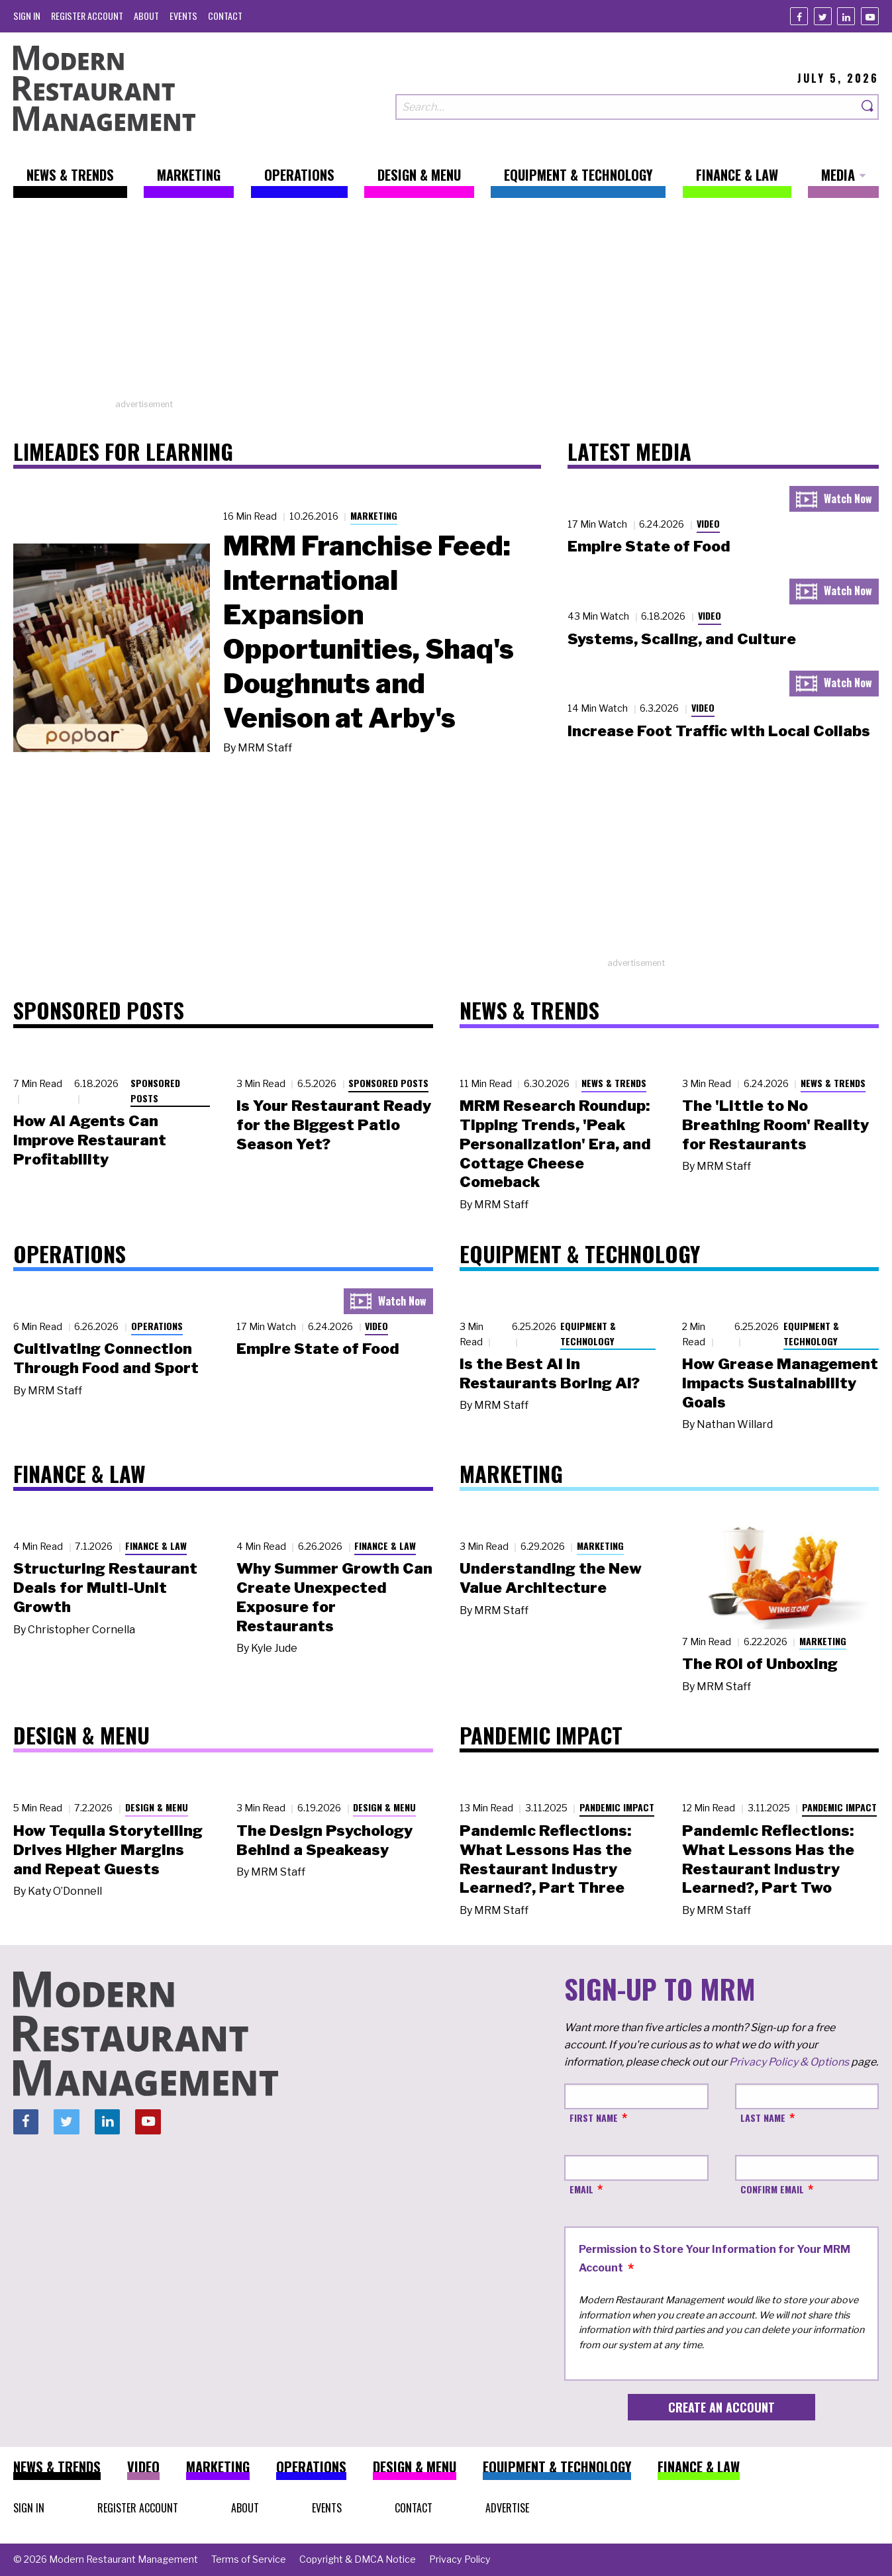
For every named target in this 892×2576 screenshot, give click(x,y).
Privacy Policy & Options (789, 2062)
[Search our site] (626, 107)
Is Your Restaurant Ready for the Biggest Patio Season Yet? (333, 1124)
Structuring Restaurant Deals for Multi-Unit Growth (105, 1587)
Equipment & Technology (588, 1333)
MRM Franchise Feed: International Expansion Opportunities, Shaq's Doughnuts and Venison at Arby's (368, 631)
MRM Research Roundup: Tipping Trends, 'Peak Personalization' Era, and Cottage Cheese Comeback (555, 1143)
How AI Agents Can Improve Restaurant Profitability (89, 1140)
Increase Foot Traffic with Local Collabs (719, 731)
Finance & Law (156, 1545)
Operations (157, 1326)
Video (708, 523)
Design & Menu (156, 1807)
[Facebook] (799, 16)
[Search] (868, 107)
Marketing (373, 515)
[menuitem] (26, 16)
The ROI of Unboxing (760, 1663)
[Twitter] (823, 16)
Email (581, 2189)
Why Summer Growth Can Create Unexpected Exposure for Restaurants (334, 1597)
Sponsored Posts (155, 1090)
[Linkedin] (846, 16)
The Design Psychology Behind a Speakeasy (324, 1840)
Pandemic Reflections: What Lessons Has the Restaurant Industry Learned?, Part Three (546, 1859)
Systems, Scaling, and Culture (682, 639)
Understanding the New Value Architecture (551, 1578)
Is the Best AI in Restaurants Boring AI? (550, 1373)
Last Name (762, 2117)
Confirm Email (772, 2189)
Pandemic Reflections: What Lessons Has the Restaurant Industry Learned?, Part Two (768, 1859)
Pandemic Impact (616, 1807)
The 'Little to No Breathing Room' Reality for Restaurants (775, 1124)
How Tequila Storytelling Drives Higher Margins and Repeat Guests (108, 1849)
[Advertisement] (446, 305)
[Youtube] (870, 16)
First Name (594, 2117)
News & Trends (613, 1083)
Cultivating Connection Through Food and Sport (106, 1358)
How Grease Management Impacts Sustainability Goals (780, 1383)
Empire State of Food (649, 546)
